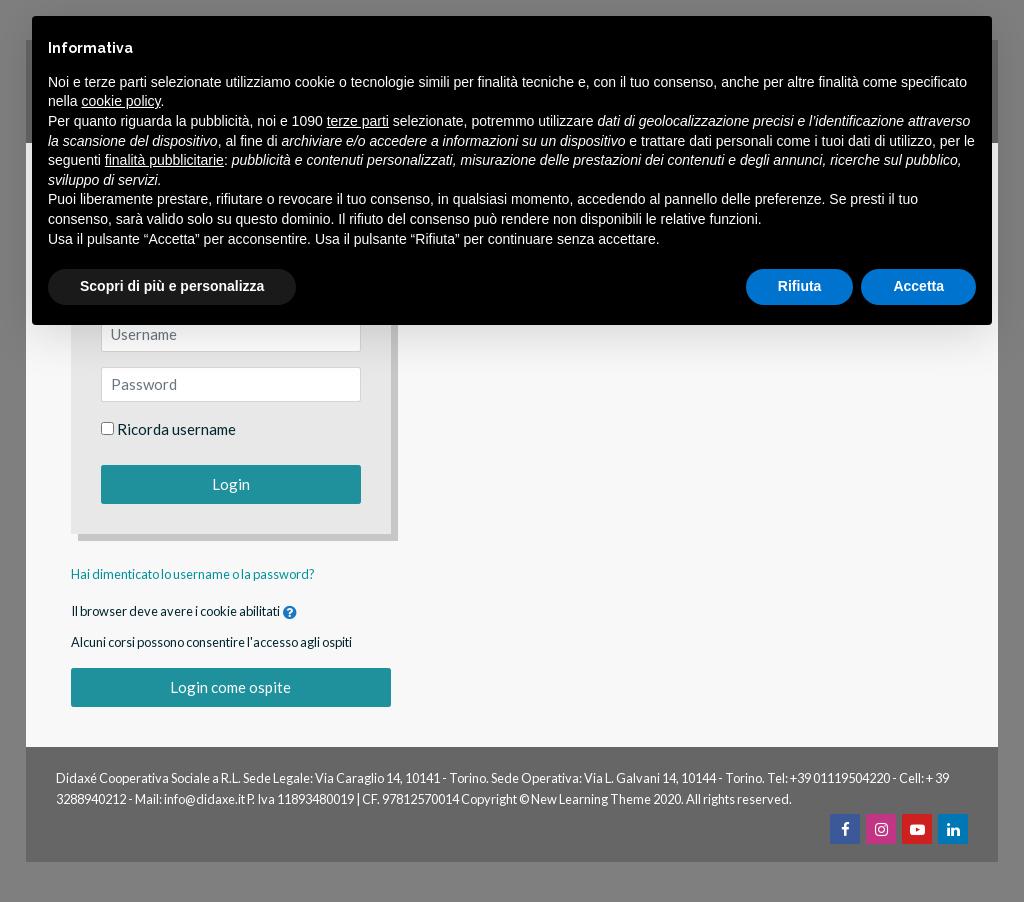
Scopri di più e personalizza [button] (172, 286)
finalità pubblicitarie (164, 160)
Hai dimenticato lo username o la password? (193, 574)
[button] (290, 612)
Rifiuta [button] (800, 286)
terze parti (358, 121)
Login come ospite (230, 687)
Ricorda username (176, 429)
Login (231, 484)
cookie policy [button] (120, 101)
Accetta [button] (918, 286)
